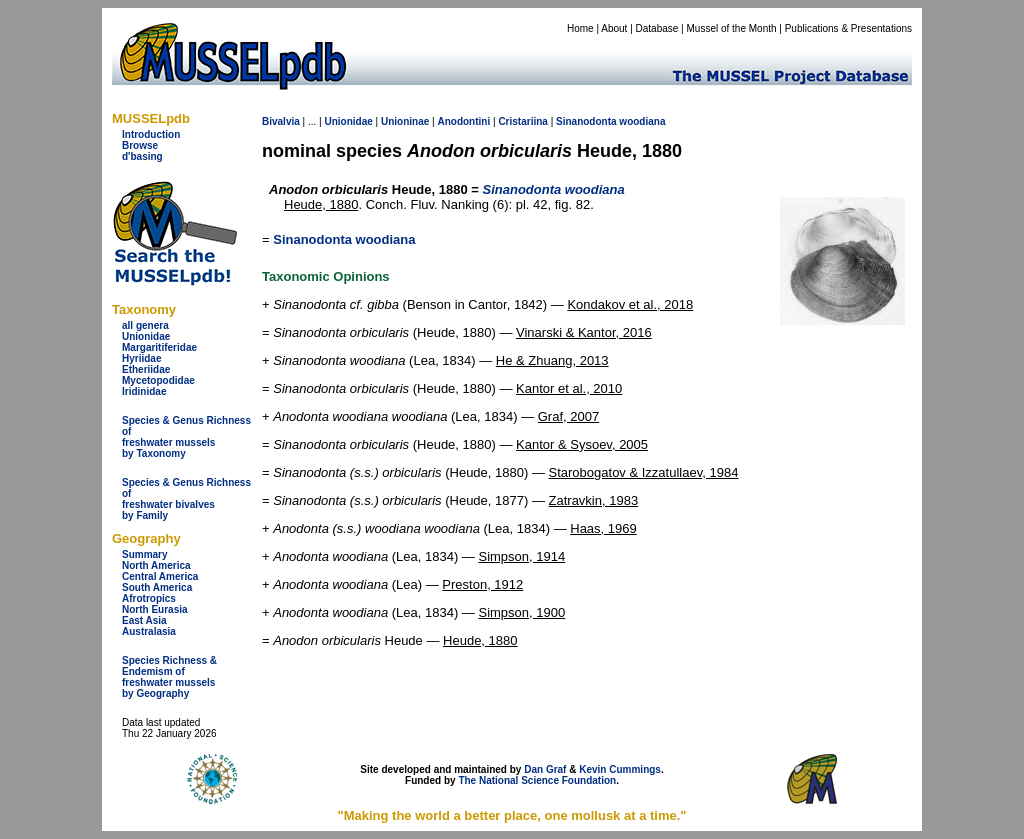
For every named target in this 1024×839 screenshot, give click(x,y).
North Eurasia (155, 609)
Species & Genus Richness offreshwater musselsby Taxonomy (186, 437)
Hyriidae (141, 358)
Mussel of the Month (732, 28)
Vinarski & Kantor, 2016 (584, 332)
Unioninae (405, 121)
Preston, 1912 (482, 584)
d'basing (142, 156)
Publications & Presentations (848, 28)
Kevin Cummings (620, 769)
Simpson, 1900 (521, 612)
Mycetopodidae (158, 380)
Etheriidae (146, 369)
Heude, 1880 (321, 204)
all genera (145, 325)
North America (156, 565)
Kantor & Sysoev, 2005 (582, 444)
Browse (140, 145)
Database (657, 28)
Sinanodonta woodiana (344, 239)
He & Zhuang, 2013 (552, 360)
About (614, 28)
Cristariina (522, 121)
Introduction (151, 134)
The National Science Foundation (537, 780)
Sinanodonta (586, 121)
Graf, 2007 (568, 416)
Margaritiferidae (159, 347)
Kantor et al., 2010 (569, 388)
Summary (145, 554)
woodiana (642, 121)
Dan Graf (545, 769)
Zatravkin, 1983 (594, 500)
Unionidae (146, 336)
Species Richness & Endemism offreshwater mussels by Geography (169, 677)
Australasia (149, 631)
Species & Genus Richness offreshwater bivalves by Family (186, 499)
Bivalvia (281, 121)
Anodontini (463, 121)
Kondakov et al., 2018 (630, 304)
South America (157, 587)
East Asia (144, 620)
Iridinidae (144, 391)
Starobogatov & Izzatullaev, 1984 (644, 472)
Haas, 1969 (603, 528)
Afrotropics (149, 598)
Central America (160, 576)
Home (580, 28)
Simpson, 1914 (521, 556)
